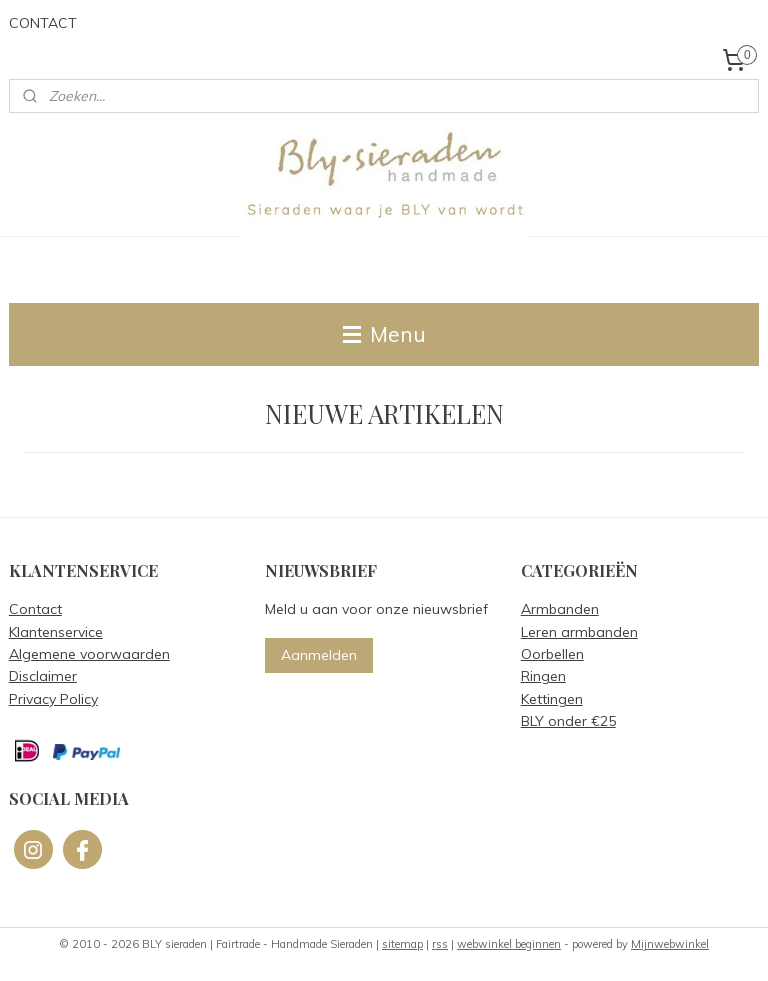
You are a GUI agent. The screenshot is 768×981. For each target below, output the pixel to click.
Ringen (543, 676)
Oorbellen (552, 654)
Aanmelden (319, 655)
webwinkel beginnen (509, 944)
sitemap (402, 944)
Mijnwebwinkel (670, 944)
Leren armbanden (579, 632)
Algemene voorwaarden (89, 654)
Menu (384, 334)
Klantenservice (56, 632)
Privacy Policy (53, 699)
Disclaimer (43, 676)
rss (440, 944)
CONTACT (43, 23)
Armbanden (560, 609)
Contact (35, 609)
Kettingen (552, 699)
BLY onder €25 (568, 721)
